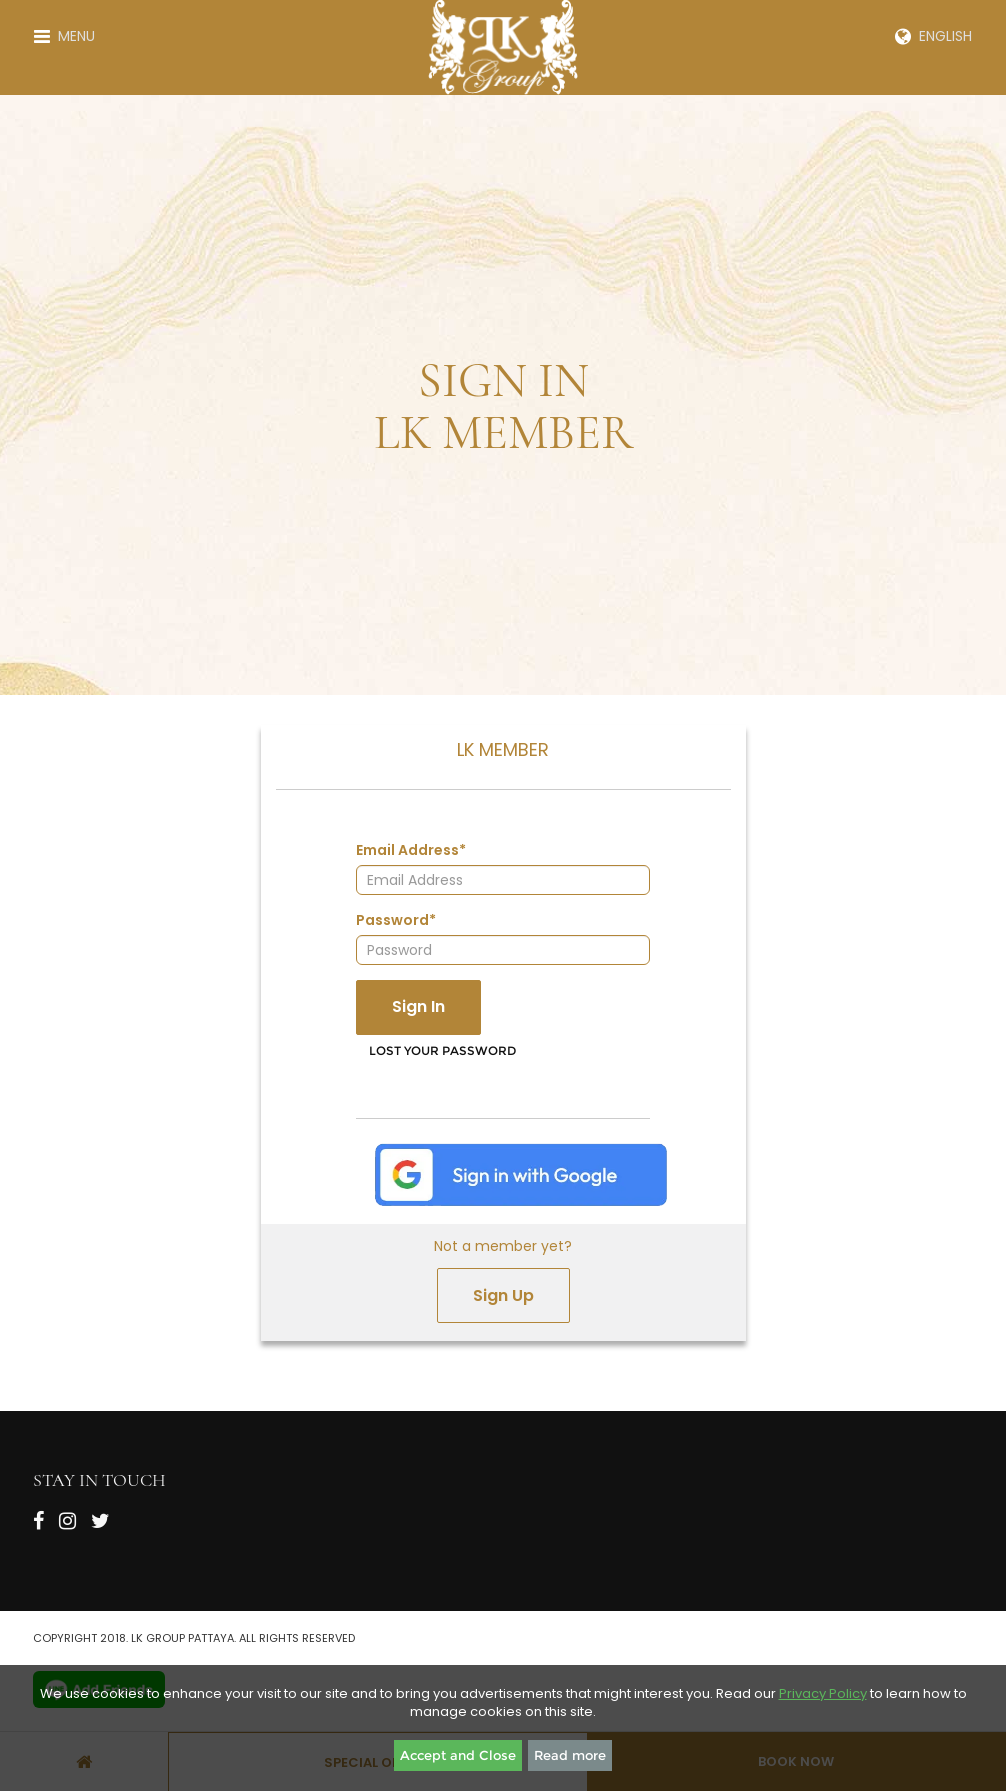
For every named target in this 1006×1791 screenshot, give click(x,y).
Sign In (418, 1006)
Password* (396, 920)
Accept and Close (458, 1755)
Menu (64, 36)
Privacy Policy (823, 1693)
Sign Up (503, 1295)
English (933, 36)
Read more (570, 1755)
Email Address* (411, 850)
